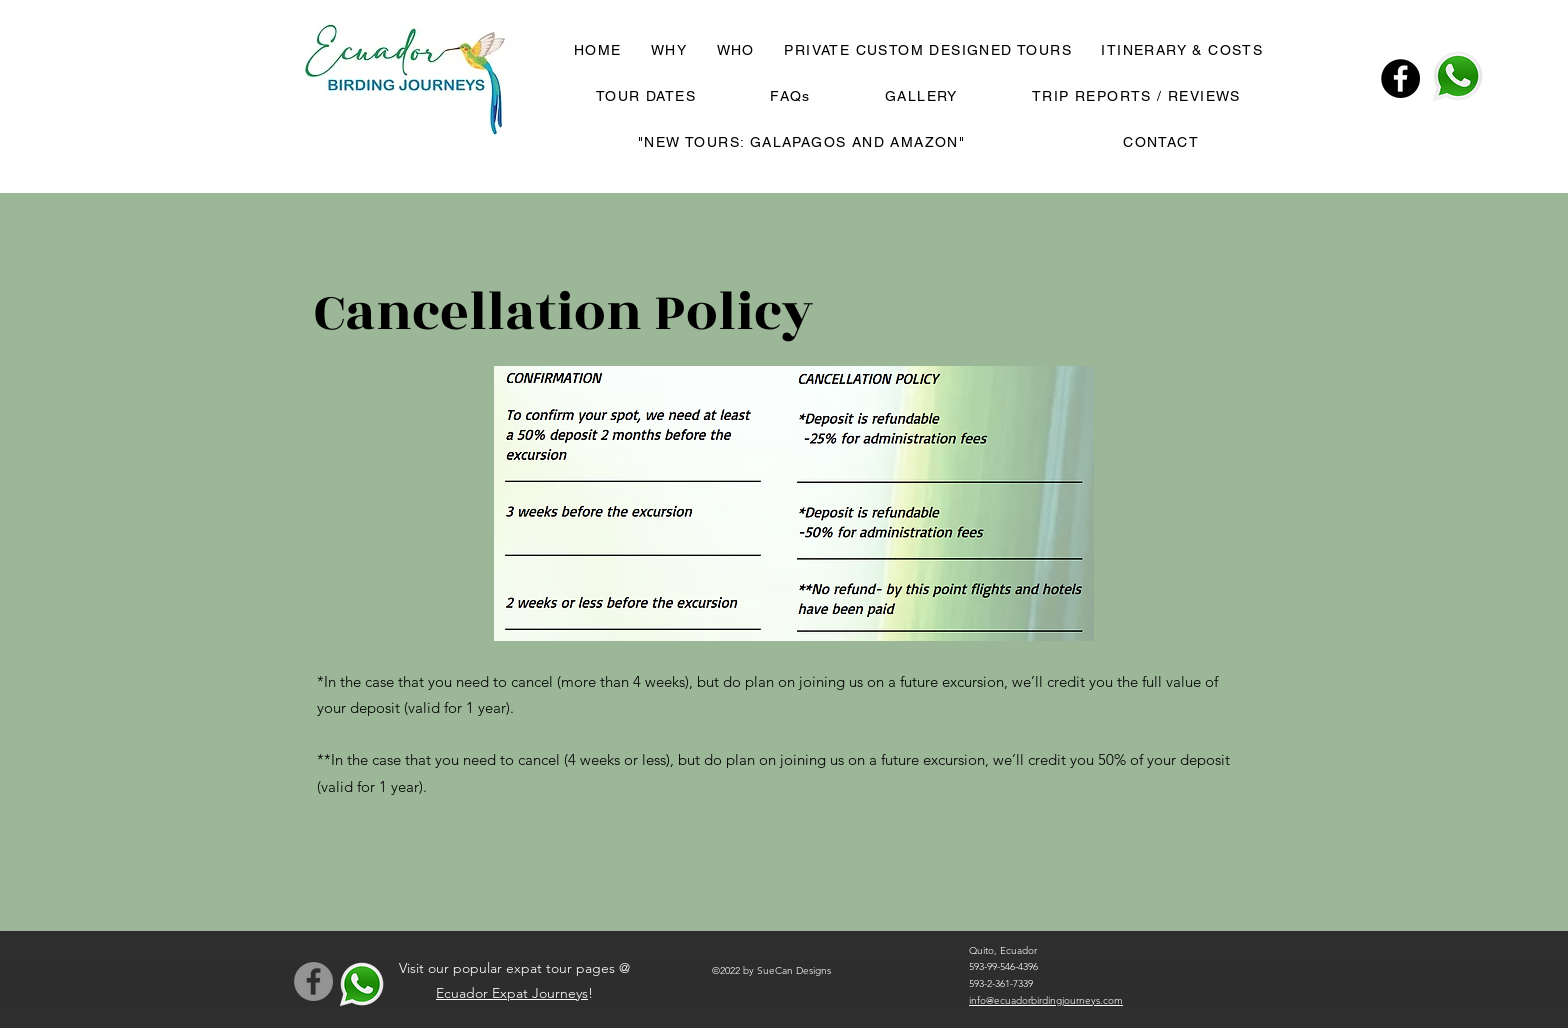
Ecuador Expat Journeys (512, 993)
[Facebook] (1400, 78)
